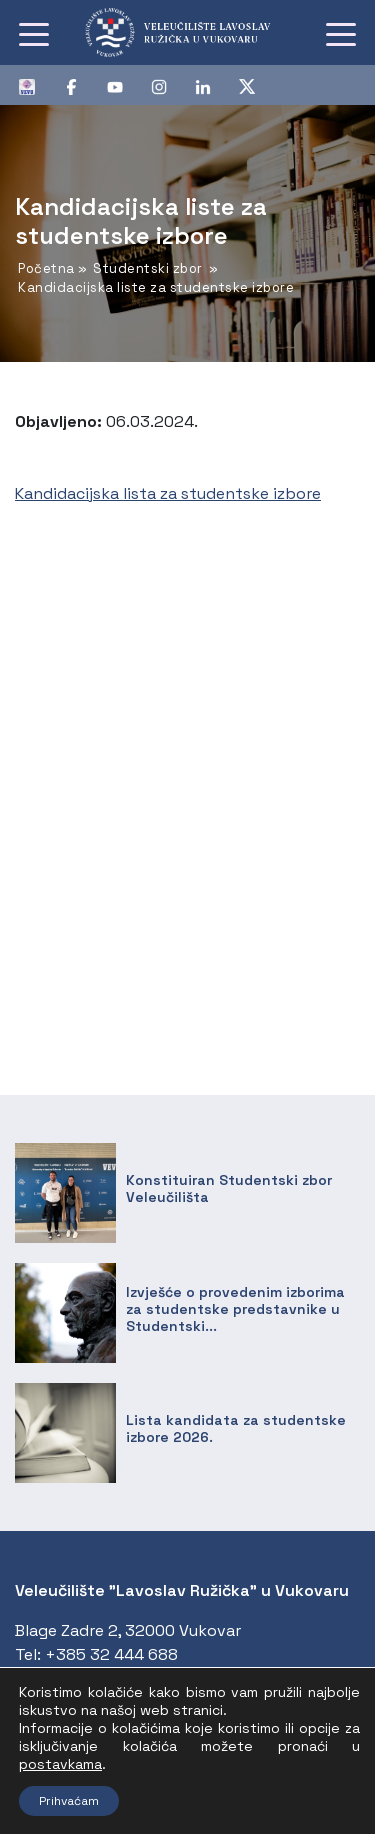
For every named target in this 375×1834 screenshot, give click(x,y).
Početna (46, 268)
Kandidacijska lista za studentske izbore (168, 493)
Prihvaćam (69, 1801)
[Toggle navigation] (34, 33)
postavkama (60, 1764)
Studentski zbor (148, 268)
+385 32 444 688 (111, 1654)
